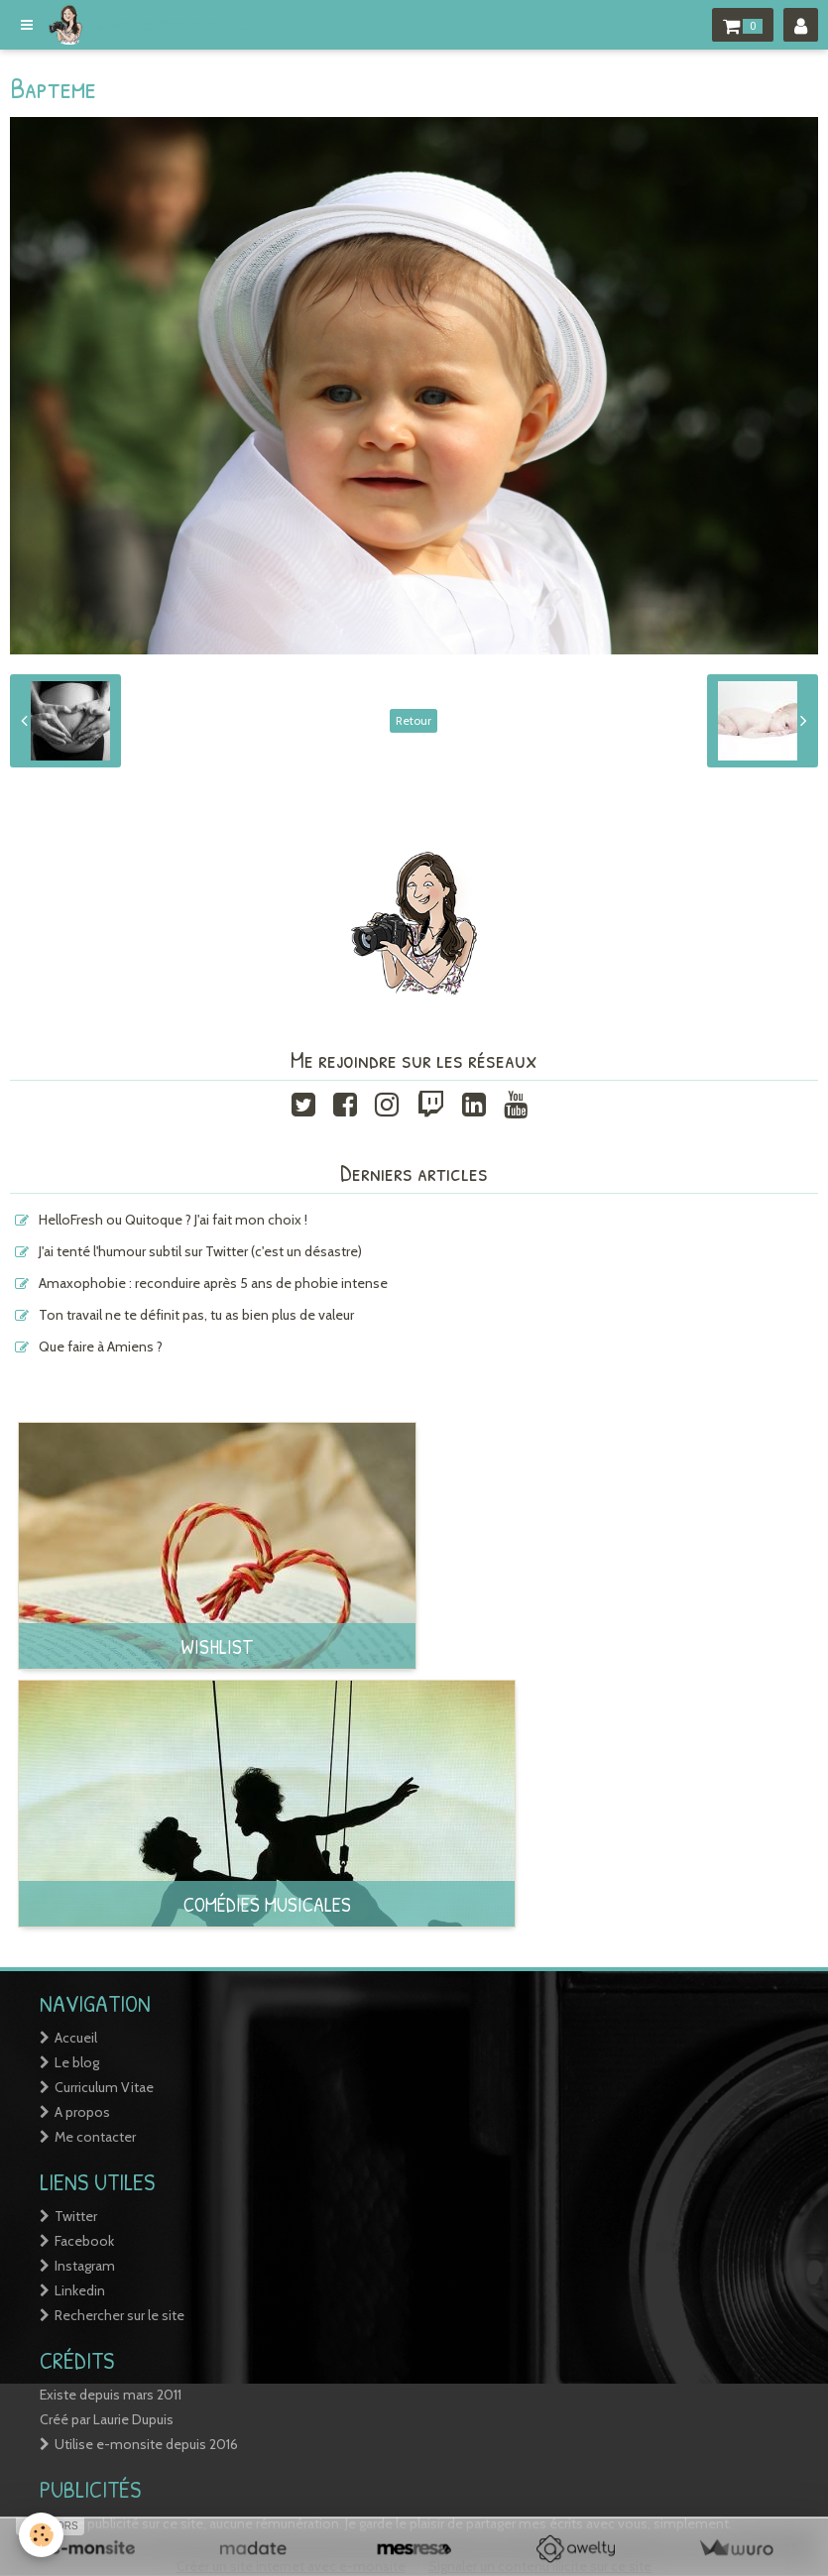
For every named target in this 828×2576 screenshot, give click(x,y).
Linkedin (80, 2290)
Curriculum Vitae (104, 2087)
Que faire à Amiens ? (101, 1346)
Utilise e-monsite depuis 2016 (146, 2444)
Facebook (84, 2241)
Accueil (76, 2038)
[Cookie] (42, 2535)
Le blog (77, 2062)
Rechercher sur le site (119, 2315)
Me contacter (95, 2137)
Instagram (85, 2266)
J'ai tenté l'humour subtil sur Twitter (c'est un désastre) (200, 1251)
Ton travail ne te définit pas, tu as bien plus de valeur (196, 1315)
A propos (82, 2112)
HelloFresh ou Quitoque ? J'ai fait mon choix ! (173, 1220)
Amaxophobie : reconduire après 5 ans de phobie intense (213, 1283)
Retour (413, 721)
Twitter (76, 2216)
